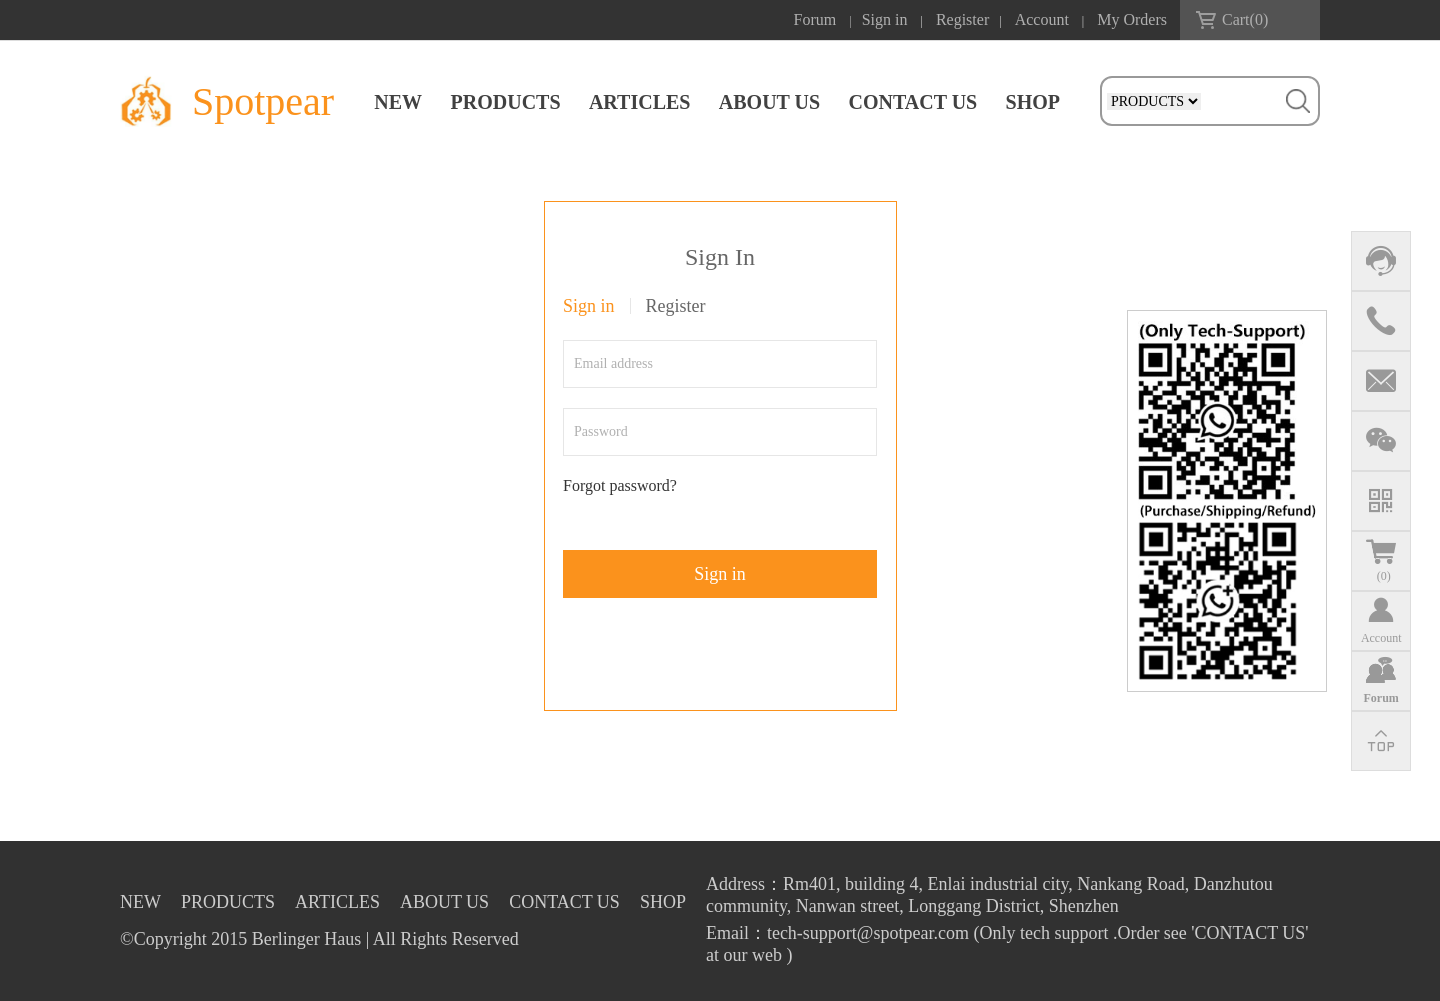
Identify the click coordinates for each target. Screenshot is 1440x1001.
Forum (815, 19)
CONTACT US (912, 102)
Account (1042, 19)
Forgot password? (620, 485)
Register (962, 19)
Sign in (885, 19)
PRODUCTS (506, 102)
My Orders (1132, 19)
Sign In (720, 257)
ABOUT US (769, 102)
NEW (398, 102)
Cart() (1245, 19)
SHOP (1033, 102)
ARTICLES (640, 102)
